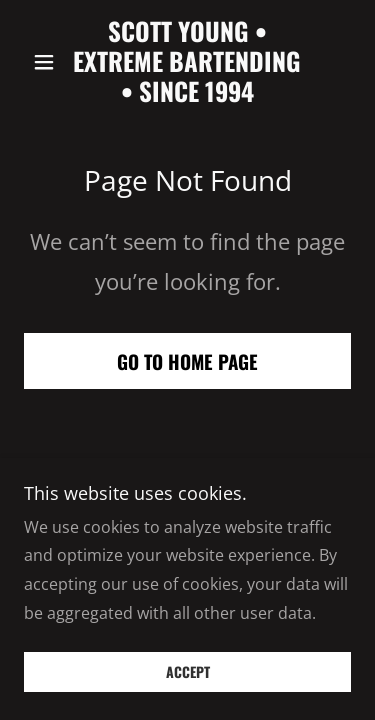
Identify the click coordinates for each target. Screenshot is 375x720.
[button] (48, 62)
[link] (187, 61)
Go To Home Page (187, 361)
